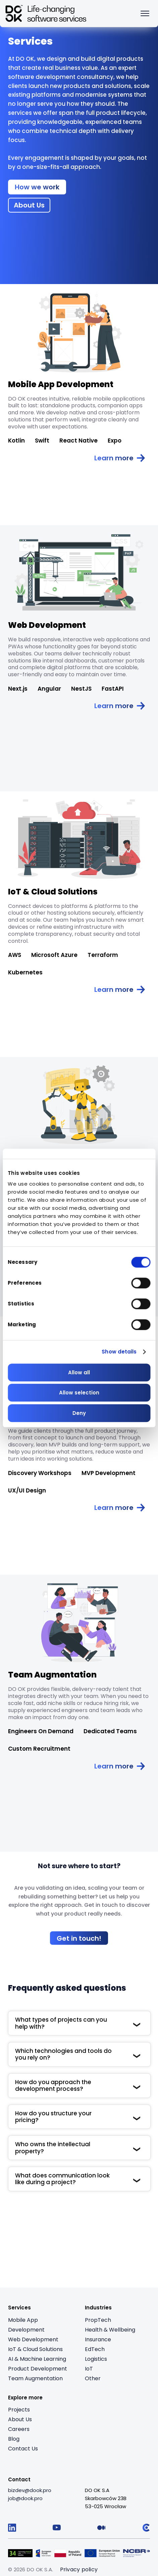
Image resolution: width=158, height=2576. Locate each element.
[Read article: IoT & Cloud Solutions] (119, 989)
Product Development (37, 2369)
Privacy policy (79, 2569)
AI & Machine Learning (37, 2359)
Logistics (96, 2359)
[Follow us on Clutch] (146, 2528)
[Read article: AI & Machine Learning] (79, 1105)
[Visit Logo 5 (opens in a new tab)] (136, 2553)
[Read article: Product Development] (119, 1507)
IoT (89, 2369)
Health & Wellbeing (110, 2330)
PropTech (98, 2320)
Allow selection (79, 1392)
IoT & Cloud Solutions (35, 2349)
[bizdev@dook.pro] (29, 2490)
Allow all (79, 1372)
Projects (19, 2409)
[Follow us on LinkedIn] (12, 2528)
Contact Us (23, 2448)
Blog (13, 2439)
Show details (119, 1351)
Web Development (33, 2339)
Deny (79, 1413)
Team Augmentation (35, 2378)
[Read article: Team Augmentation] (119, 1766)
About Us (20, 2419)
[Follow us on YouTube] (57, 2528)
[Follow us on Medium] (101, 2528)
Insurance (98, 2339)
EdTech (95, 2349)
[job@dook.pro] (25, 2498)
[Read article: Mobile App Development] (119, 458)
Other (93, 2378)
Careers (19, 2429)
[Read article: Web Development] (119, 705)
